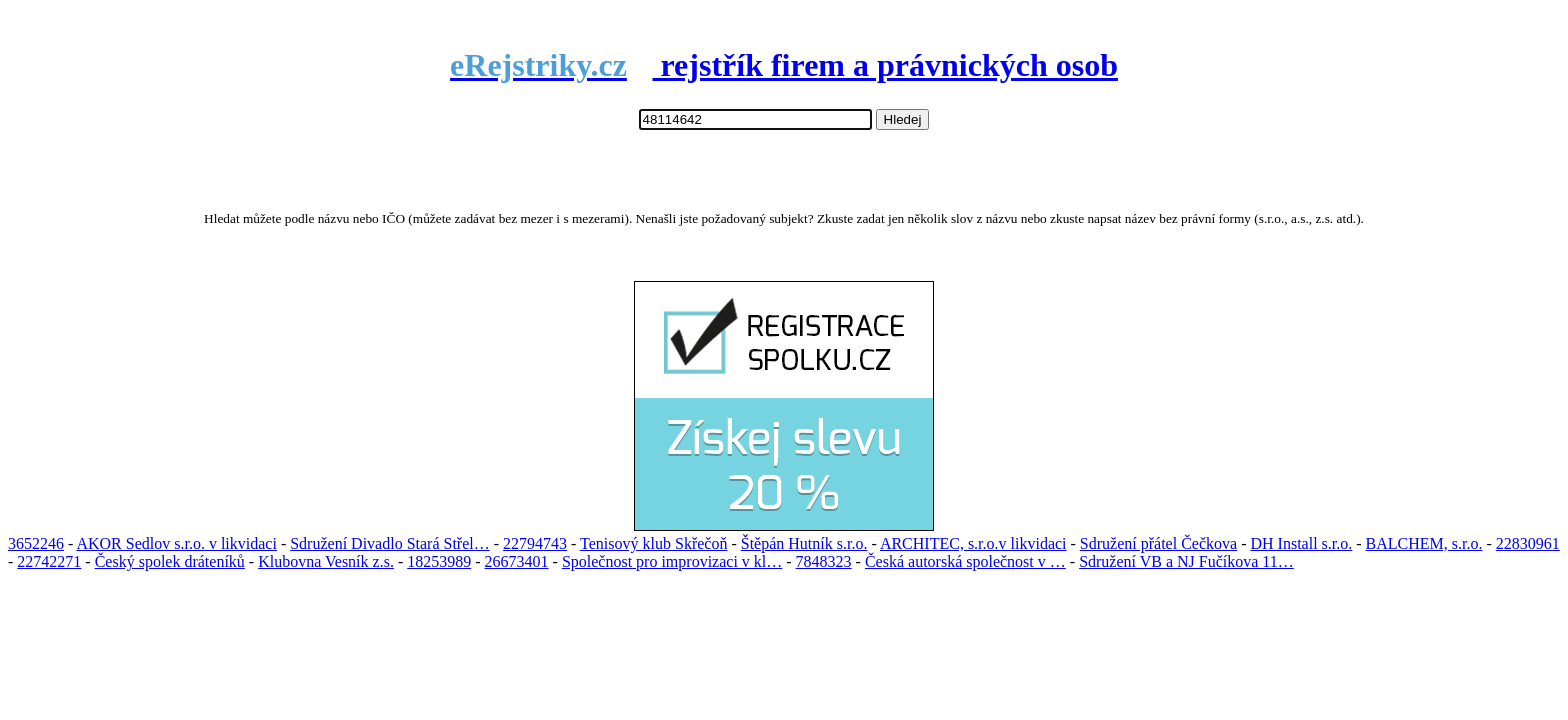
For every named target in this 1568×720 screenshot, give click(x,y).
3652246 (36, 543)
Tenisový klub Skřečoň (653, 543)
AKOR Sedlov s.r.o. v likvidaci (176, 543)
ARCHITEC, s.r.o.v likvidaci (973, 543)
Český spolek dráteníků (170, 561)
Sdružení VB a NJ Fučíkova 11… (1186, 561)
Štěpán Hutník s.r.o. (804, 543)
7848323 (824, 561)
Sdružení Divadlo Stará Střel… (390, 543)
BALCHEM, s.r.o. (1424, 543)
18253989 (439, 561)
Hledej (903, 119)
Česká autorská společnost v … (965, 561)
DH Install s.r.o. (1301, 543)
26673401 (517, 561)
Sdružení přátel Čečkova (1158, 543)
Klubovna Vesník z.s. (326, 561)
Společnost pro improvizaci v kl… (672, 561)
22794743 (535, 543)
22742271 (49, 561)
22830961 (1528, 543)
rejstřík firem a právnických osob (784, 65)
